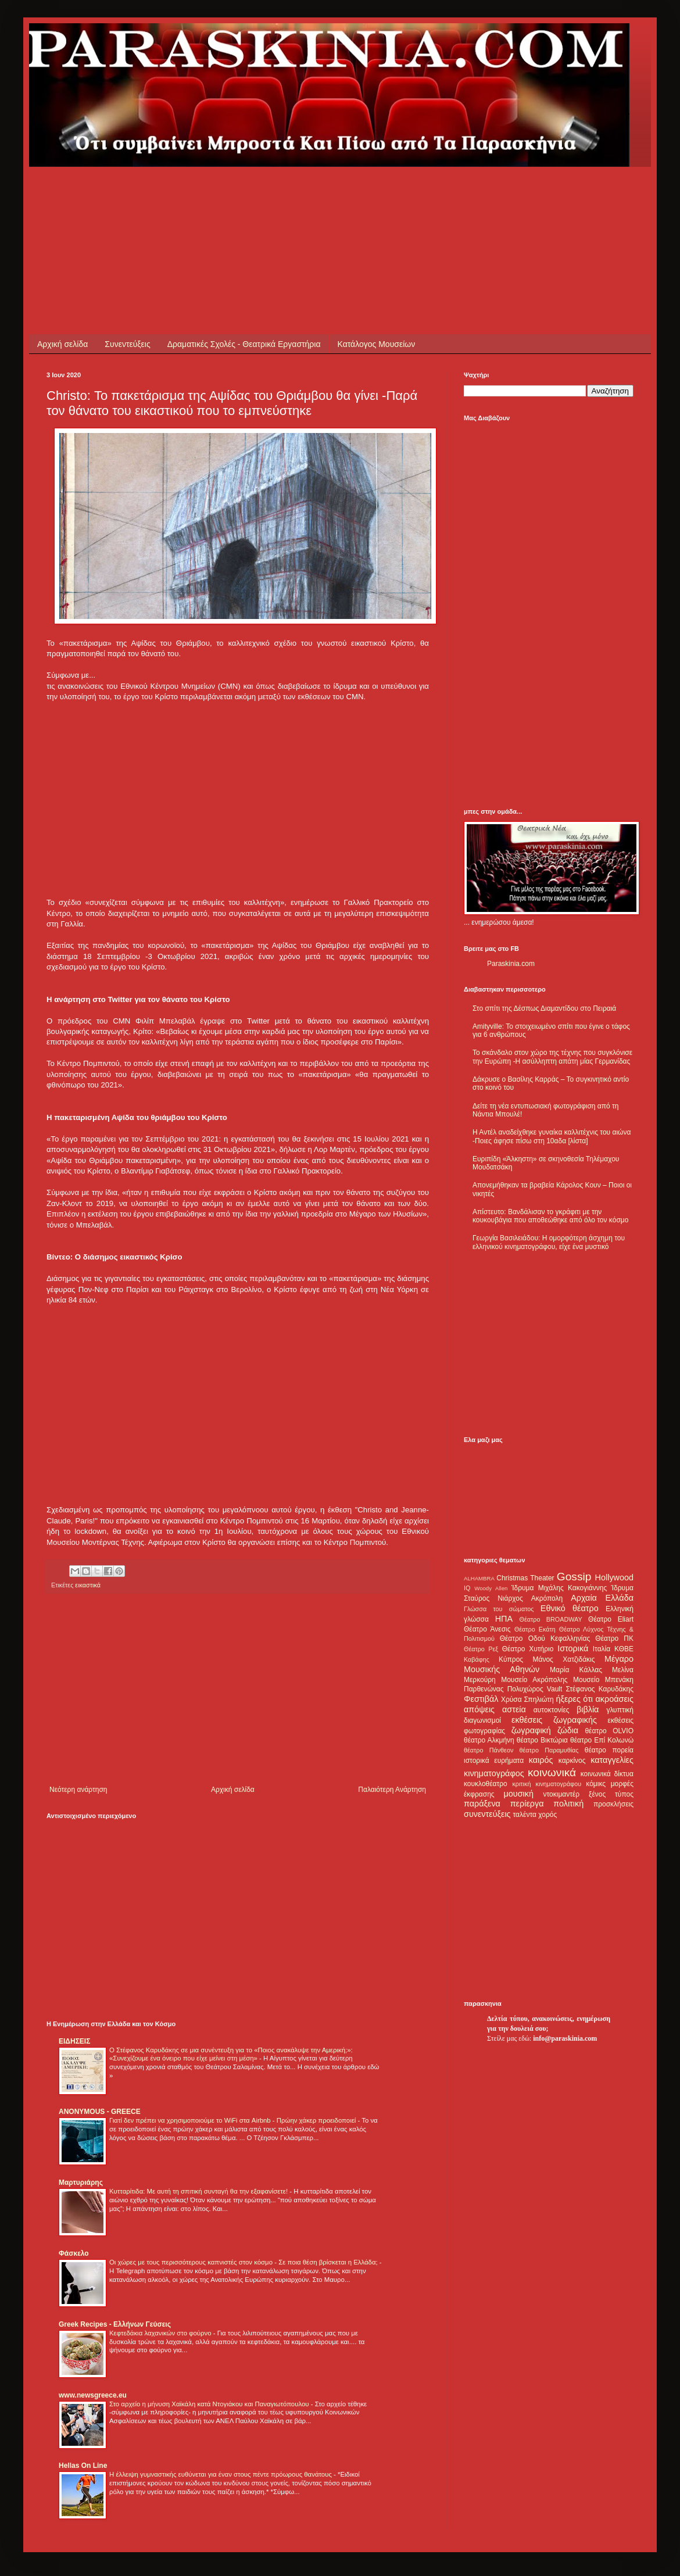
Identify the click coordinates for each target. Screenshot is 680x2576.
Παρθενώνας (484, 1689)
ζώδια (567, 1730)
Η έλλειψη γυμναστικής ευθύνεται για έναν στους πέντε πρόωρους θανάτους (221, 2474)
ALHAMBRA (479, 1578)
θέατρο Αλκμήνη (489, 1740)
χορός (547, 1815)
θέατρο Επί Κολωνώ (602, 1740)
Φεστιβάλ (481, 1699)
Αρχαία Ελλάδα (602, 1597)
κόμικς (596, 1784)
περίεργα (527, 1803)
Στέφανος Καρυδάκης (600, 1689)
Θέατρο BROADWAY (551, 1619)
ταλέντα (524, 1815)
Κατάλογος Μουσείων (377, 344)
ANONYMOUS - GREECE (100, 2112)
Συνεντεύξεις (127, 344)
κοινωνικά (552, 1772)
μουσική (519, 1793)
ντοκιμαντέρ (561, 1794)
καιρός (541, 1760)
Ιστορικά (572, 1648)
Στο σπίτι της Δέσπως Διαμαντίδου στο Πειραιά (544, 1008)
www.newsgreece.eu (93, 2395)
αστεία (514, 1709)
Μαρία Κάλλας (576, 1670)
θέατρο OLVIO (609, 1731)
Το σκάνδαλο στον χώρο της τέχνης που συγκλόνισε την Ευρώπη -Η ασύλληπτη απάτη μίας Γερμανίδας (552, 1057)
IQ (467, 1587)
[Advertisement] (258, 193)
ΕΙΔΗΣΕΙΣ (74, 2041)
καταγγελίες (612, 1760)
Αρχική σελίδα (62, 344)
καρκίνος (572, 1760)
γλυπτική (620, 1710)
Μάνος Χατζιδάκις (563, 1659)
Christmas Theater (525, 1578)
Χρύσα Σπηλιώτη (527, 1699)
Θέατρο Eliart (611, 1619)
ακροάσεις (615, 1699)
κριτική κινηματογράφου (546, 1783)
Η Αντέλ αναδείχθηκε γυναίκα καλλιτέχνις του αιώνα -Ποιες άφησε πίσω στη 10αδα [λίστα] (552, 1136)
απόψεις (479, 1709)
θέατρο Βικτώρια (542, 1740)
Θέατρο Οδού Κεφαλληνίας (545, 1638)
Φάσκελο (74, 2253)
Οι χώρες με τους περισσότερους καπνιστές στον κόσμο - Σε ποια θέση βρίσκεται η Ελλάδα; (244, 2262)
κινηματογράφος (494, 1773)
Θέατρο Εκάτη (535, 1629)
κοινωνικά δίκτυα (607, 1774)
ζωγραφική (531, 1730)
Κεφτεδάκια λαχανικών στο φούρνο (161, 2333)
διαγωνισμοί (482, 1720)
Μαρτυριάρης (81, 2182)
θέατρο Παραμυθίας (549, 1750)
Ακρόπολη (547, 1598)
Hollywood (614, 1577)
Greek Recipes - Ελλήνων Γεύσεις (115, 2324)
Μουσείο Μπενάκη (603, 1680)
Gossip (574, 1576)
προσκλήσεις (613, 1804)
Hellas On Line (83, 2465)
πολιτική (568, 1803)
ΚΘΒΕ (624, 1649)
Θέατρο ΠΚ (614, 1638)
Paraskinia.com (511, 964)
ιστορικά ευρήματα (494, 1760)
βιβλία (588, 1709)
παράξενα (482, 1803)
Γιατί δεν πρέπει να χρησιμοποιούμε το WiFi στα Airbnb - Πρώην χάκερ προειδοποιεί (233, 2120)
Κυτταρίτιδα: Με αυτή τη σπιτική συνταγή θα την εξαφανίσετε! (199, 2191)
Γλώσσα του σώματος (499, 1608)
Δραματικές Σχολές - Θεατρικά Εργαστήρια (244, 344)
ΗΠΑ (504, 1618)
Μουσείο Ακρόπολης (534, 1680)
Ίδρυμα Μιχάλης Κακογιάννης (559, 1588)
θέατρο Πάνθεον (488, 1750)
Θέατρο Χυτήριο (528, 1649)
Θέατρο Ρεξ (481, 1648)
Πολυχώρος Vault (535, 1689)
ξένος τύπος (611, 1794)
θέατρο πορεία (609, 1750)
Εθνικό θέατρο (570, 1608)
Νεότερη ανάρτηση (78, 1790)
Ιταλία (601, 1649)
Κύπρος (511, 1659)
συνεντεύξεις (487, 1814)
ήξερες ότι (574, 1699)
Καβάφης (476, 1659)
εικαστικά (88, 1585)
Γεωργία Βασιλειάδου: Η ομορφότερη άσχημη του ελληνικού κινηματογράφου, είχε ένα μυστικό (549, 1242)
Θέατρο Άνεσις (487, 1629)
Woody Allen (490, 1588)
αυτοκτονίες (552, 1710)
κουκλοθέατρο (485, 1784)
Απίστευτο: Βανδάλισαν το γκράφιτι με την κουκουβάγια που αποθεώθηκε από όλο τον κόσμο (550, 1216)
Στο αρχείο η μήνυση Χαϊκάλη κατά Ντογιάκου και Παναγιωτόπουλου (210, 2403)
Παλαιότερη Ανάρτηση (392, 1790)
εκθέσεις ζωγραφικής (554, 1720)
